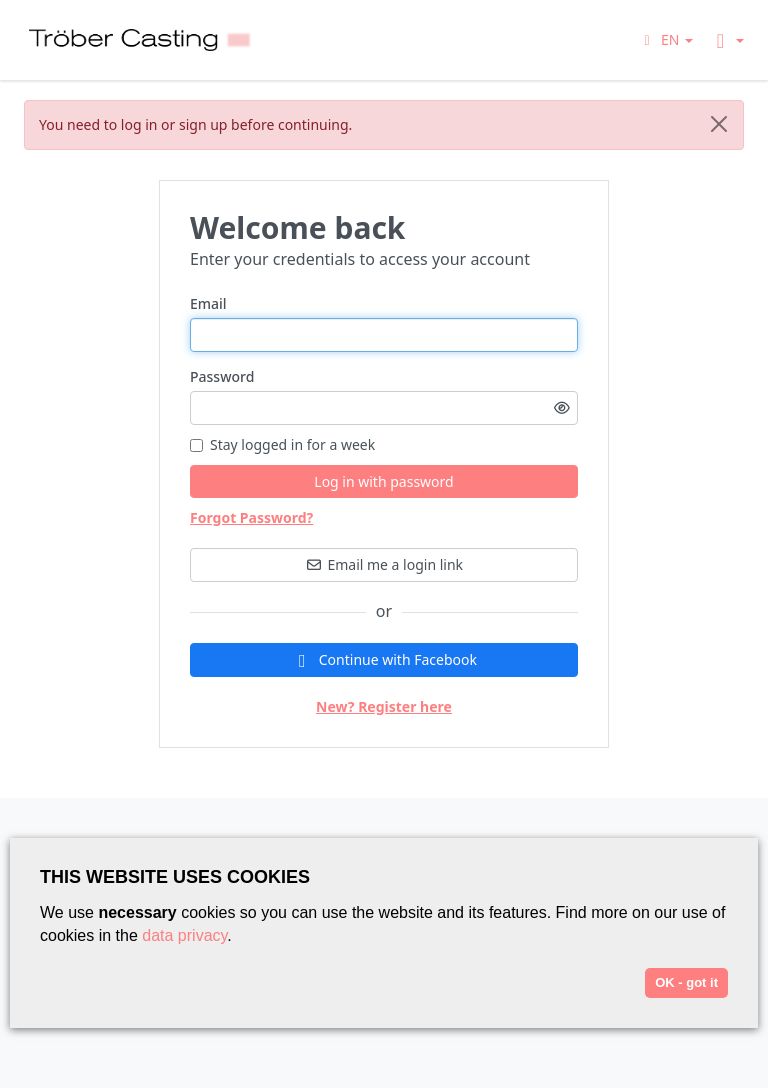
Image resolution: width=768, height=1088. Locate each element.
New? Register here (384, 706)
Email (208, 303)
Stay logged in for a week (282, 444)
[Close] (718, 123)
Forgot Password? (251, 517)
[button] (665, 39)
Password (222, 376)
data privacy (184, 935)
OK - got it (686, 982)
